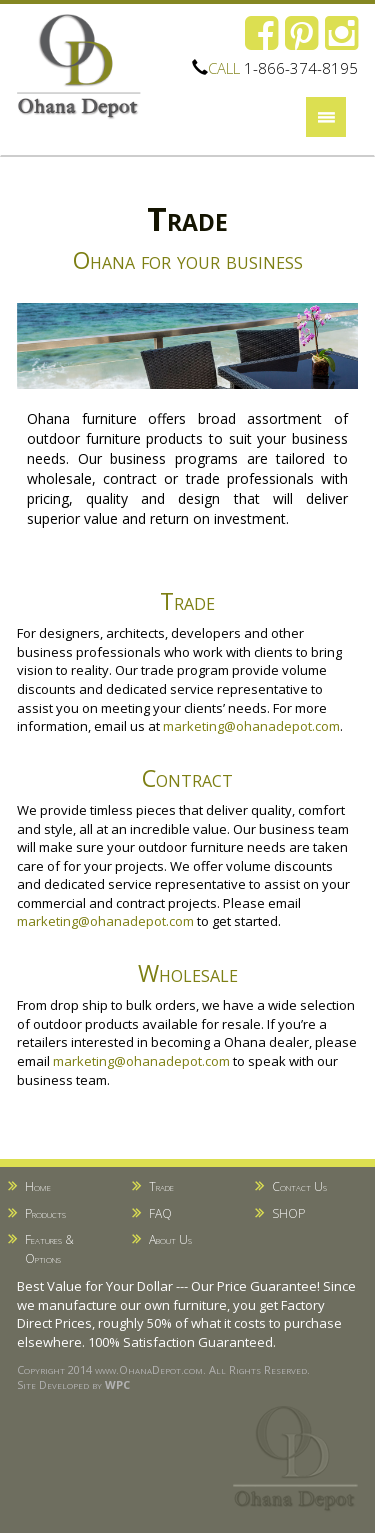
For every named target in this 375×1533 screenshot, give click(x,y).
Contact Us (299, 1186)
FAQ (160, 1213)
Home (38, 1186)
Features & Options (49, 1249)
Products (45, 1213)
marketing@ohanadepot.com (251, 726)
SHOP (288, 1213)
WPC (117, 1384)
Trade (161, 1186)
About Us (170, 1239)
